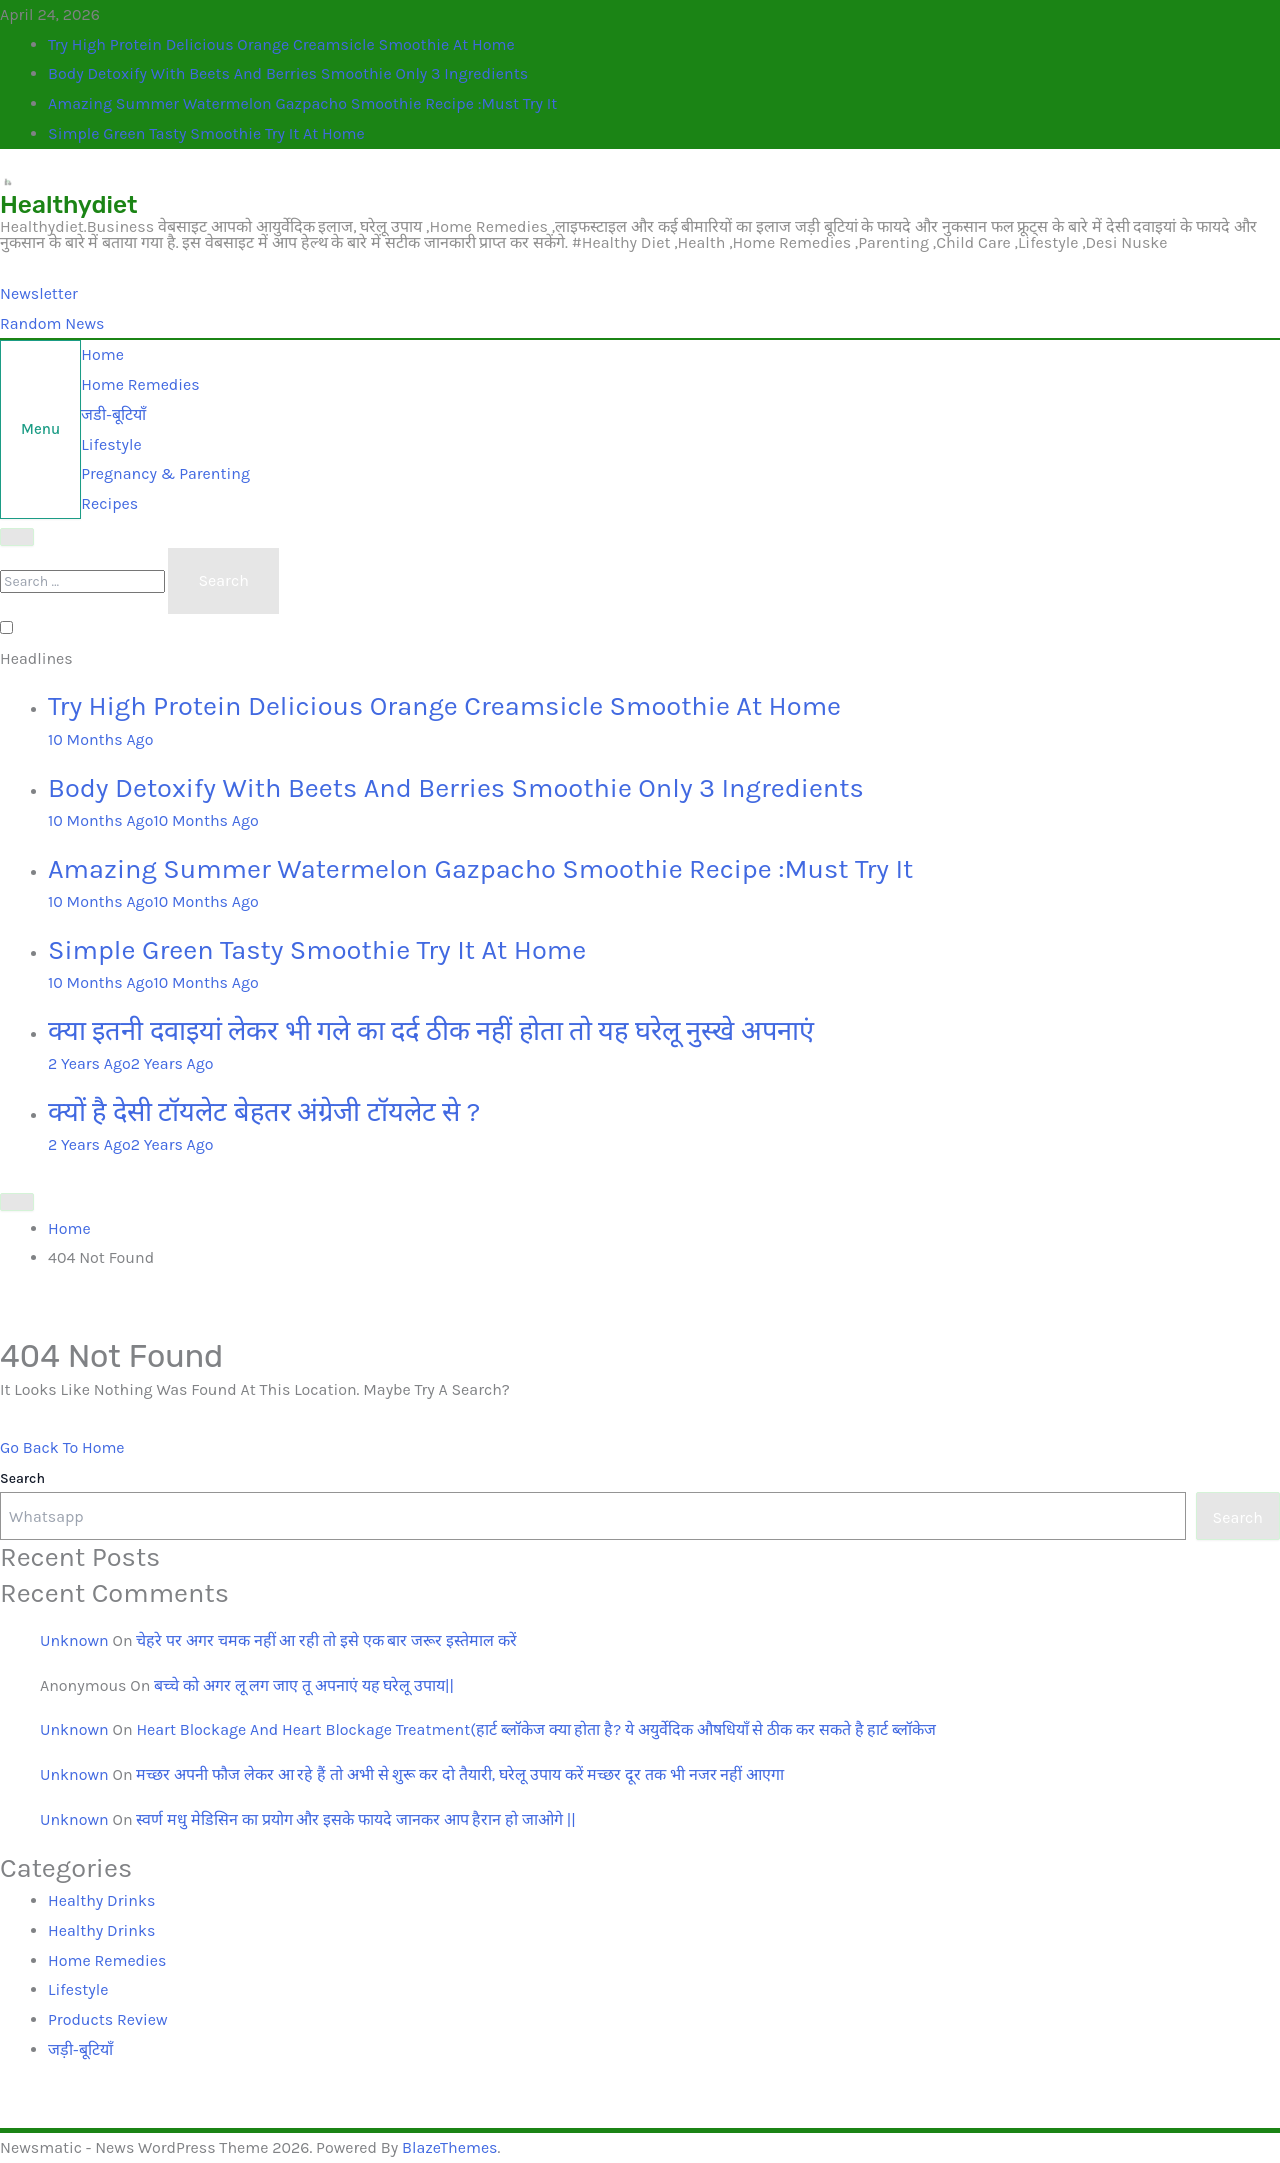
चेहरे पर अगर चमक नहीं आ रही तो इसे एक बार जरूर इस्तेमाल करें (326, 1640)
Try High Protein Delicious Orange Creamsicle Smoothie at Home (281, 44)
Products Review (108, 2019)
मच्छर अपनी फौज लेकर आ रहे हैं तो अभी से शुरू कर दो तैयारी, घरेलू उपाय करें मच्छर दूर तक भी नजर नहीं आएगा (460, 1774)
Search (22, 1478)
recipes (109, 503)
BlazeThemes (450, 2147)
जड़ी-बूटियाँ (80, 2049)
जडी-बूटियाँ (113, 414)
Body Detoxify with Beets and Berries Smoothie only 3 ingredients (288, 73)
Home (102, 354)
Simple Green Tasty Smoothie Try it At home (206, 133)
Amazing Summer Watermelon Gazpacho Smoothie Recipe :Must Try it (302, 103)
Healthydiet (69, 204)
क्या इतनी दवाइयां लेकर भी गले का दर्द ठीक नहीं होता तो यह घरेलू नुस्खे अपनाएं (431, 1031)
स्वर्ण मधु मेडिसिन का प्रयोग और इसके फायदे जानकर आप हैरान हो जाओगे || (355, 1819)
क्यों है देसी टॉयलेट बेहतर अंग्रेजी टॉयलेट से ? (264, 1112)
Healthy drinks (101, 1900)
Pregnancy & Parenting (165, 473)
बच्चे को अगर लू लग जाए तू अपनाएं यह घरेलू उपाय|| (304, 1685)
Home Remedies (107, 1960)
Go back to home (62, 1447)
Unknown (74, 1729)
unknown (74, 1640)
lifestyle (111, 444)
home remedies (140, 384)
